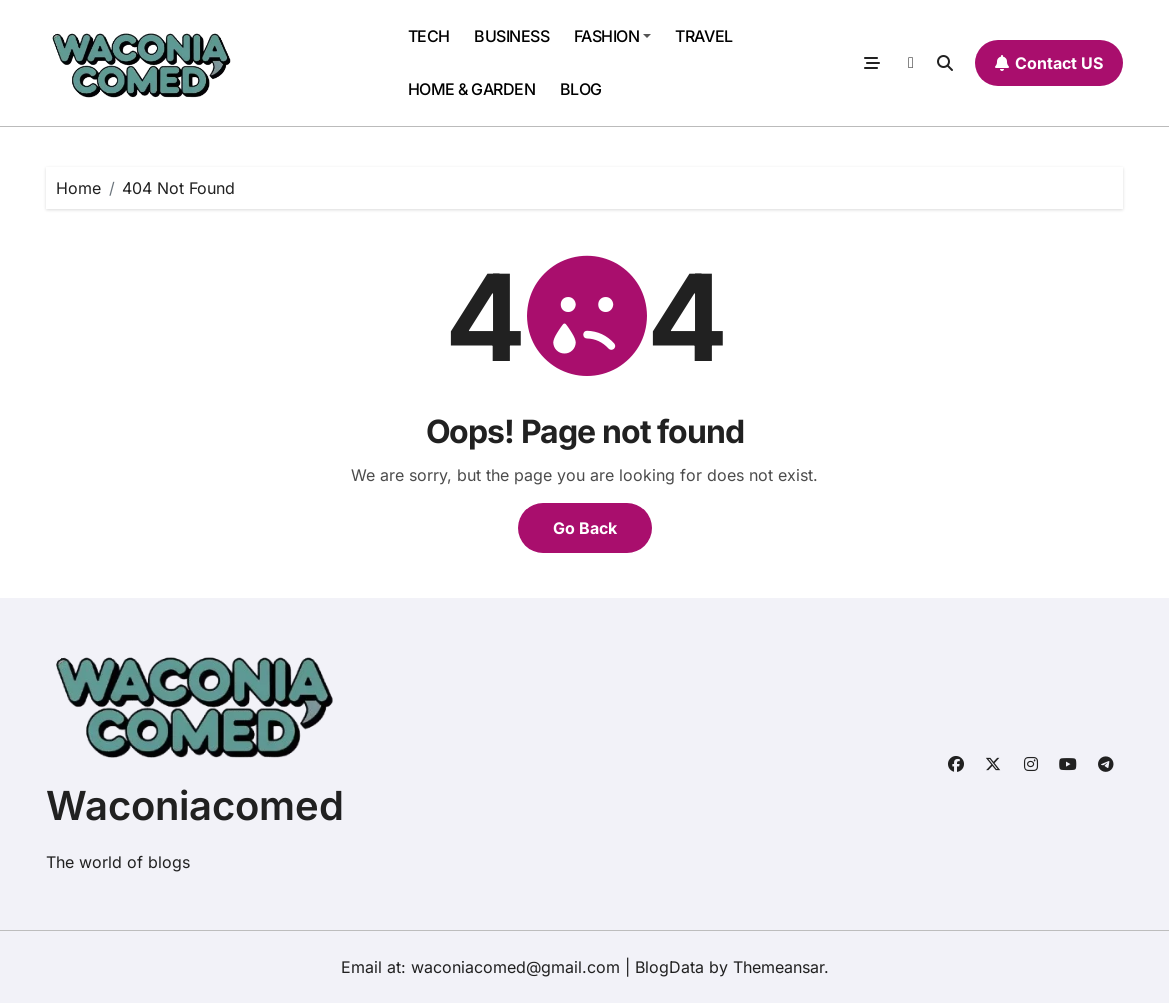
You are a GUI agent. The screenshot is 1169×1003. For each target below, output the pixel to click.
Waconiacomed (195, 805)
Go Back (585, 528)
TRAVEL (703, 36)
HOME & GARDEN (472, 89)
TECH (429, 36)
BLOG (581, 89)
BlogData (669, 967)
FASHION (613, 36)
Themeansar (778, 967)
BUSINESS (511, 36)
